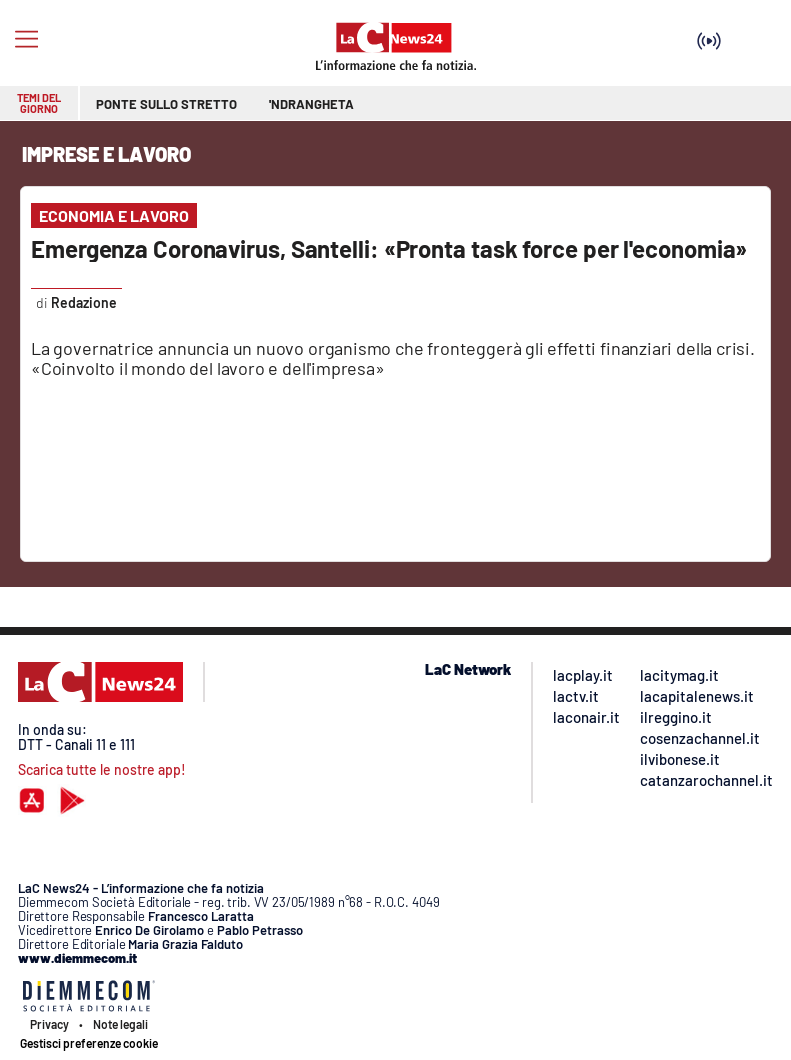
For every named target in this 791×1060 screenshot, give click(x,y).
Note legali (120, 1024)
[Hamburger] (26, 39)
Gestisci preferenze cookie (89, 1043)
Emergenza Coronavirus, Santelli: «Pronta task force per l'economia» (389, 248)
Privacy (49, 1024)
